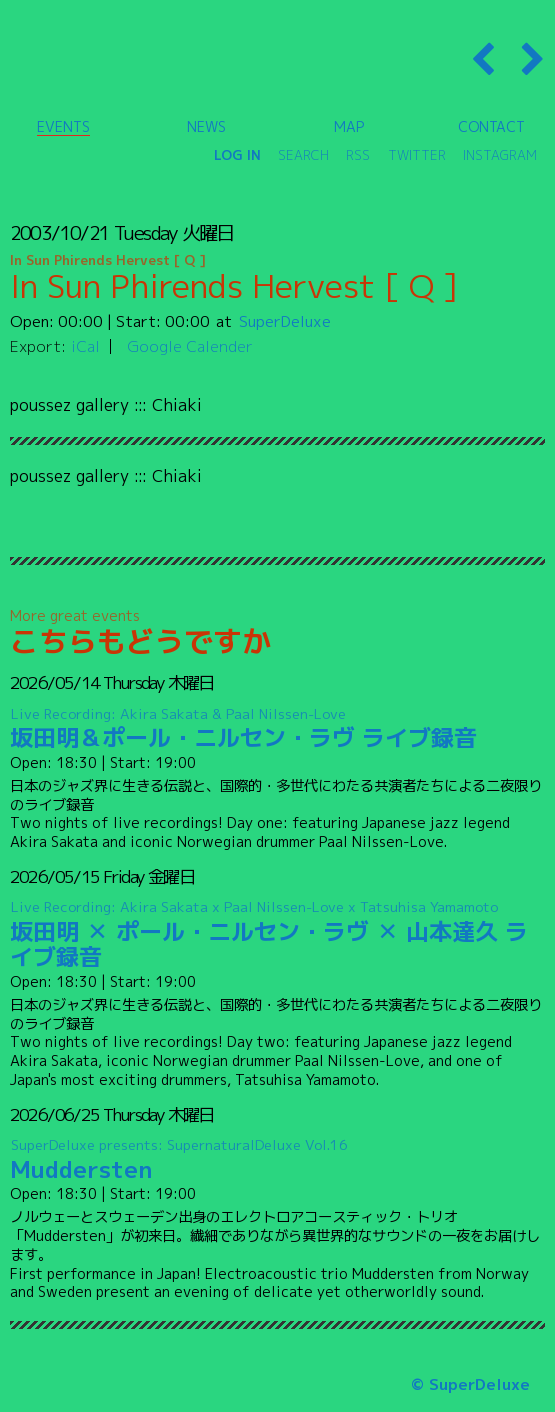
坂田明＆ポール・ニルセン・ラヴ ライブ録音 (278, 728)
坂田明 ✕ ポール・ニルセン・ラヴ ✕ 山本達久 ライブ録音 (278, 935)
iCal (85, 346)
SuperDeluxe (285, 321)
